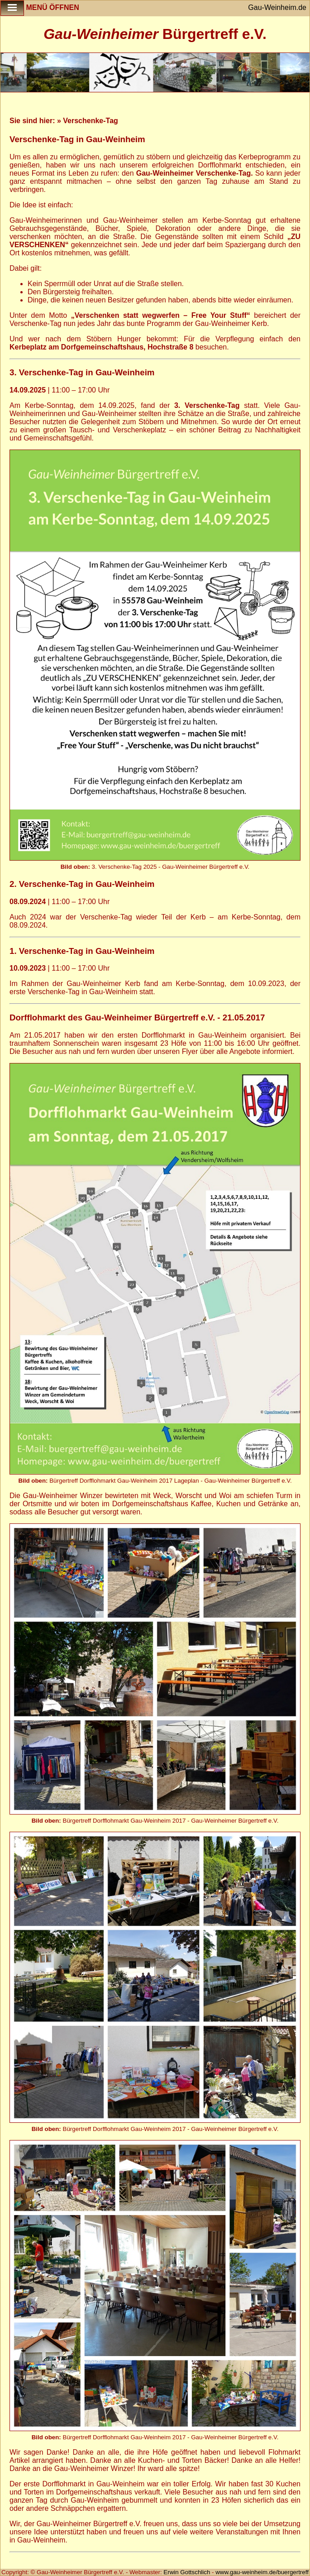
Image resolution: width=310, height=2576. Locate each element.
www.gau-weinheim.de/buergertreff (262, 2572)
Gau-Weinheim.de (277, 7)
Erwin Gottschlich (187, 2572)
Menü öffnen (39, 8)
